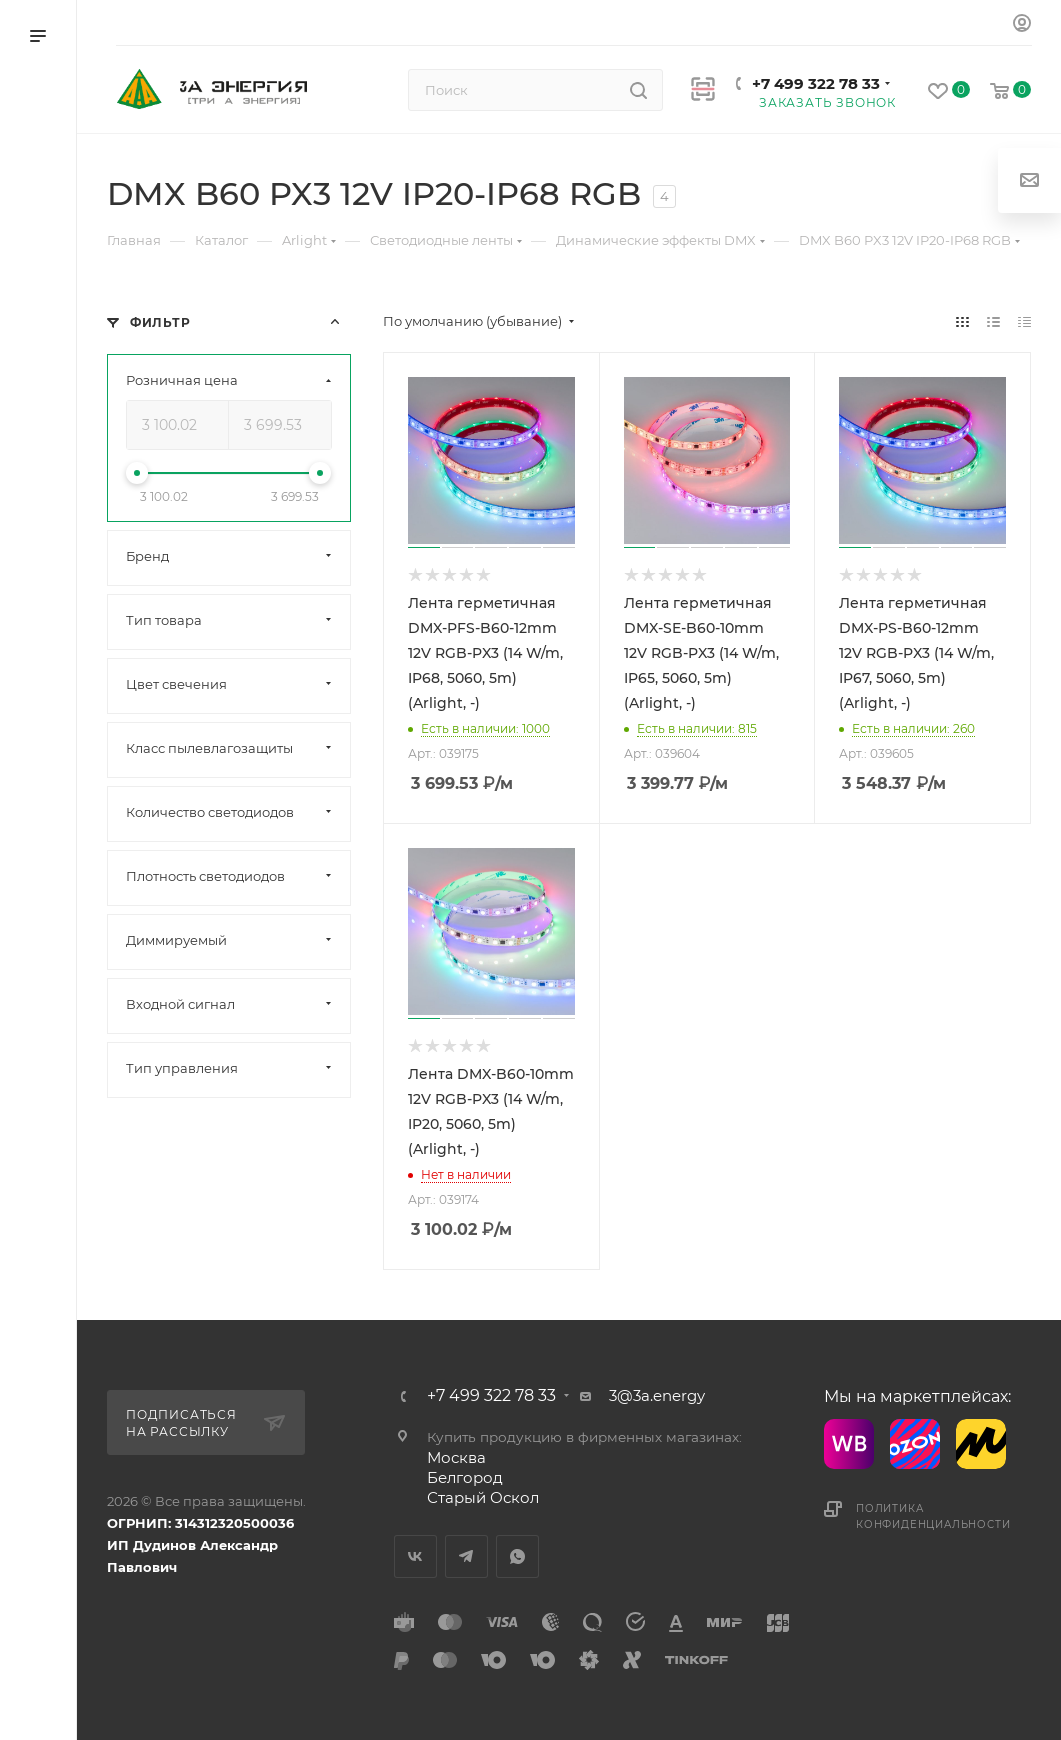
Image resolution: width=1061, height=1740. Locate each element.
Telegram (466, 1556)
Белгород (465, 1477)
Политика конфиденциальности (933, 1516)
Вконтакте (415, 1556)
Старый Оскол (483, 1497)
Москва (456, 1457)
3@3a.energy (657, 1395)
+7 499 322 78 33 (816, 83)
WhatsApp (517, 1556)
